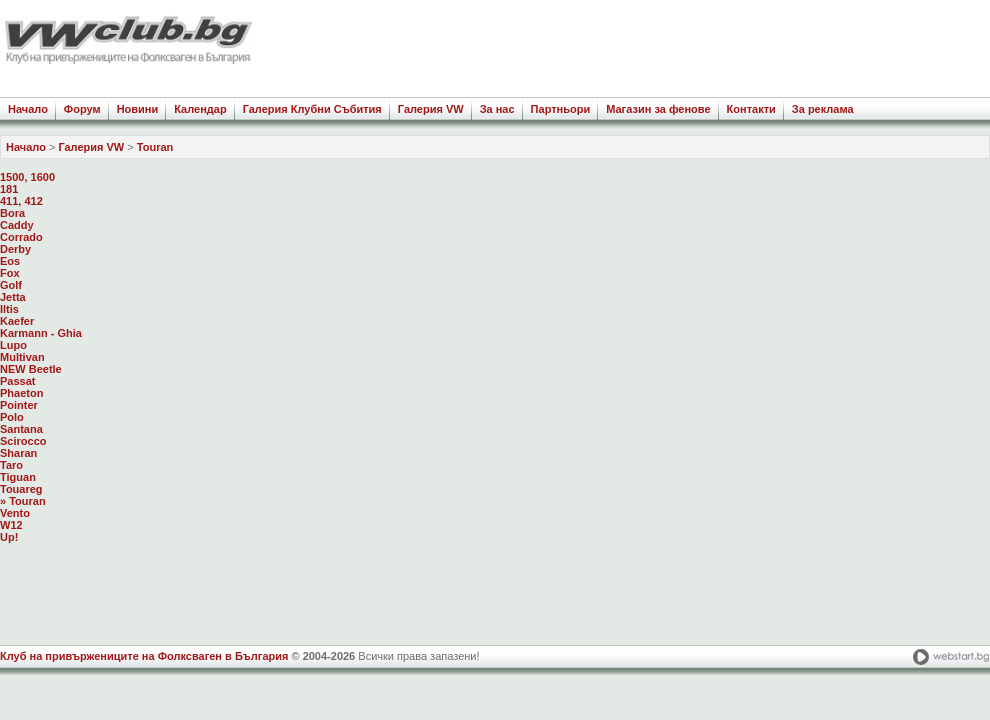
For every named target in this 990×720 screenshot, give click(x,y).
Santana (21, 429)
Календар (200, 109)
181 (9, 189)
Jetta (13, 297)
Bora (12, 213)
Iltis (9, 309)
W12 (11, 525)
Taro (11, 465)
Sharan (18, 453)
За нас (497, 109)
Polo (12, 417)
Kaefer (17, 321)
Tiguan (18, 477)
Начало (28, 109)
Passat (17, 381)
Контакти (751, 109)
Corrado (21, 237)
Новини (138, 109)
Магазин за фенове (658, 109)
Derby (15, 249)
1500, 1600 (27, 177)
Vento (15, 513)
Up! (9, 537)
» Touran (23, 501)
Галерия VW (431, 109)
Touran (155, 147)
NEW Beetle (31, 369)
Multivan (22, 357)
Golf (11, 285)
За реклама (823, 109)
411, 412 (21, 201)
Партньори (561, 109)
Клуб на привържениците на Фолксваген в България (144, 656)
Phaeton (21, 393)
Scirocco (23, 441)
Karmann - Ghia (41, 333)
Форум (82, 109)
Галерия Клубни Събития (312, 109)
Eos (10, 261)
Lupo (13, 345)
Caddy (17, 225)
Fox (10, 273)
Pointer (19, 405)
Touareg (21, 489)
